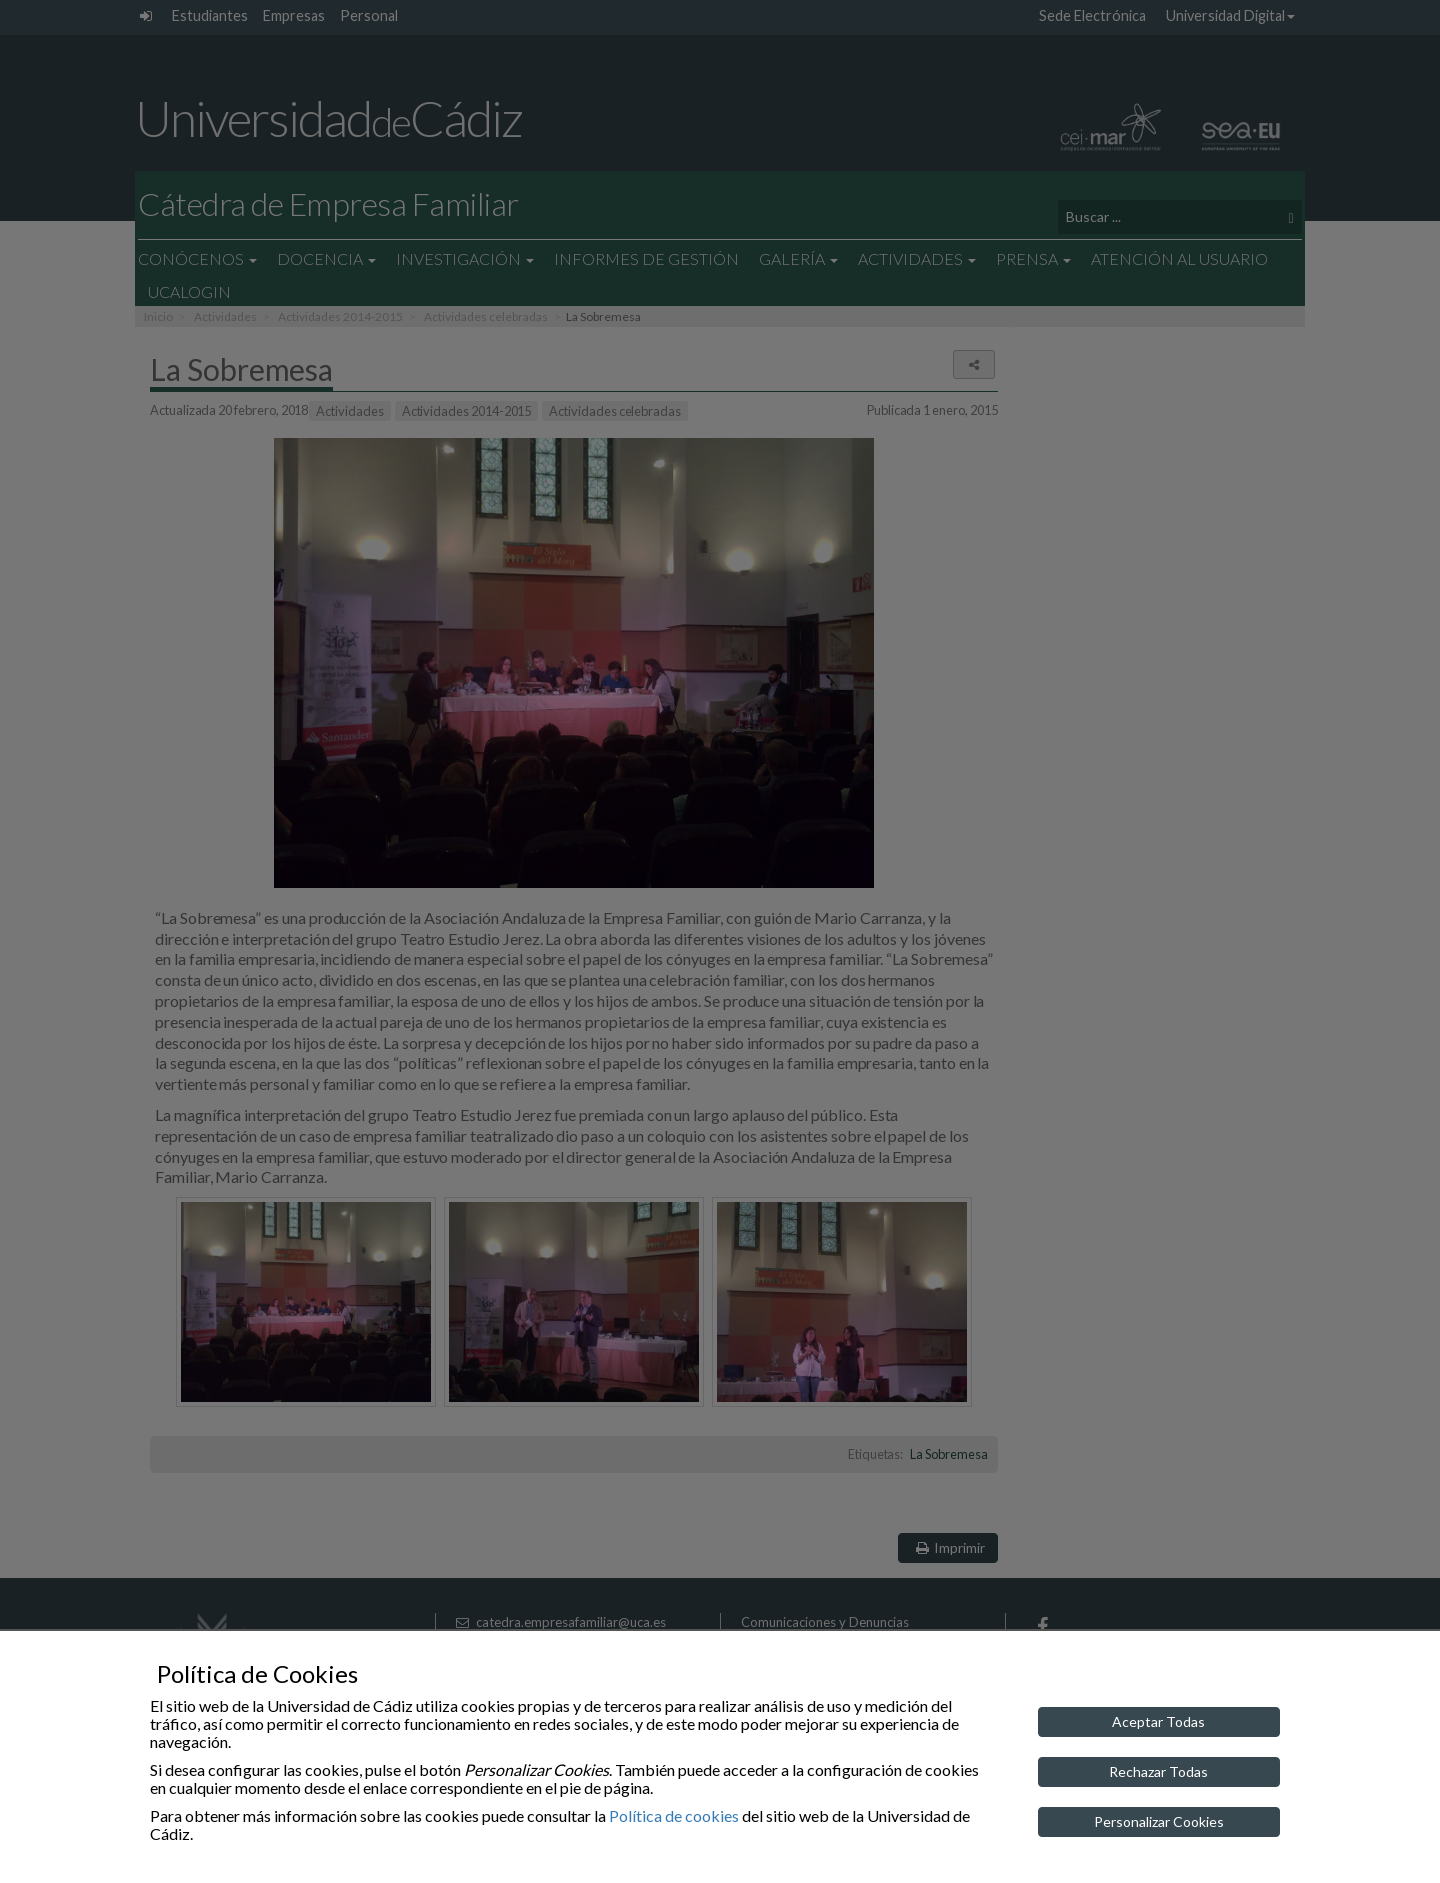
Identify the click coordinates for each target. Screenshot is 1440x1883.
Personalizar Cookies (1159, 1821)
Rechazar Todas (1158, 1771)
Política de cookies (674, 1815)
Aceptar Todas (1158, 1721)
